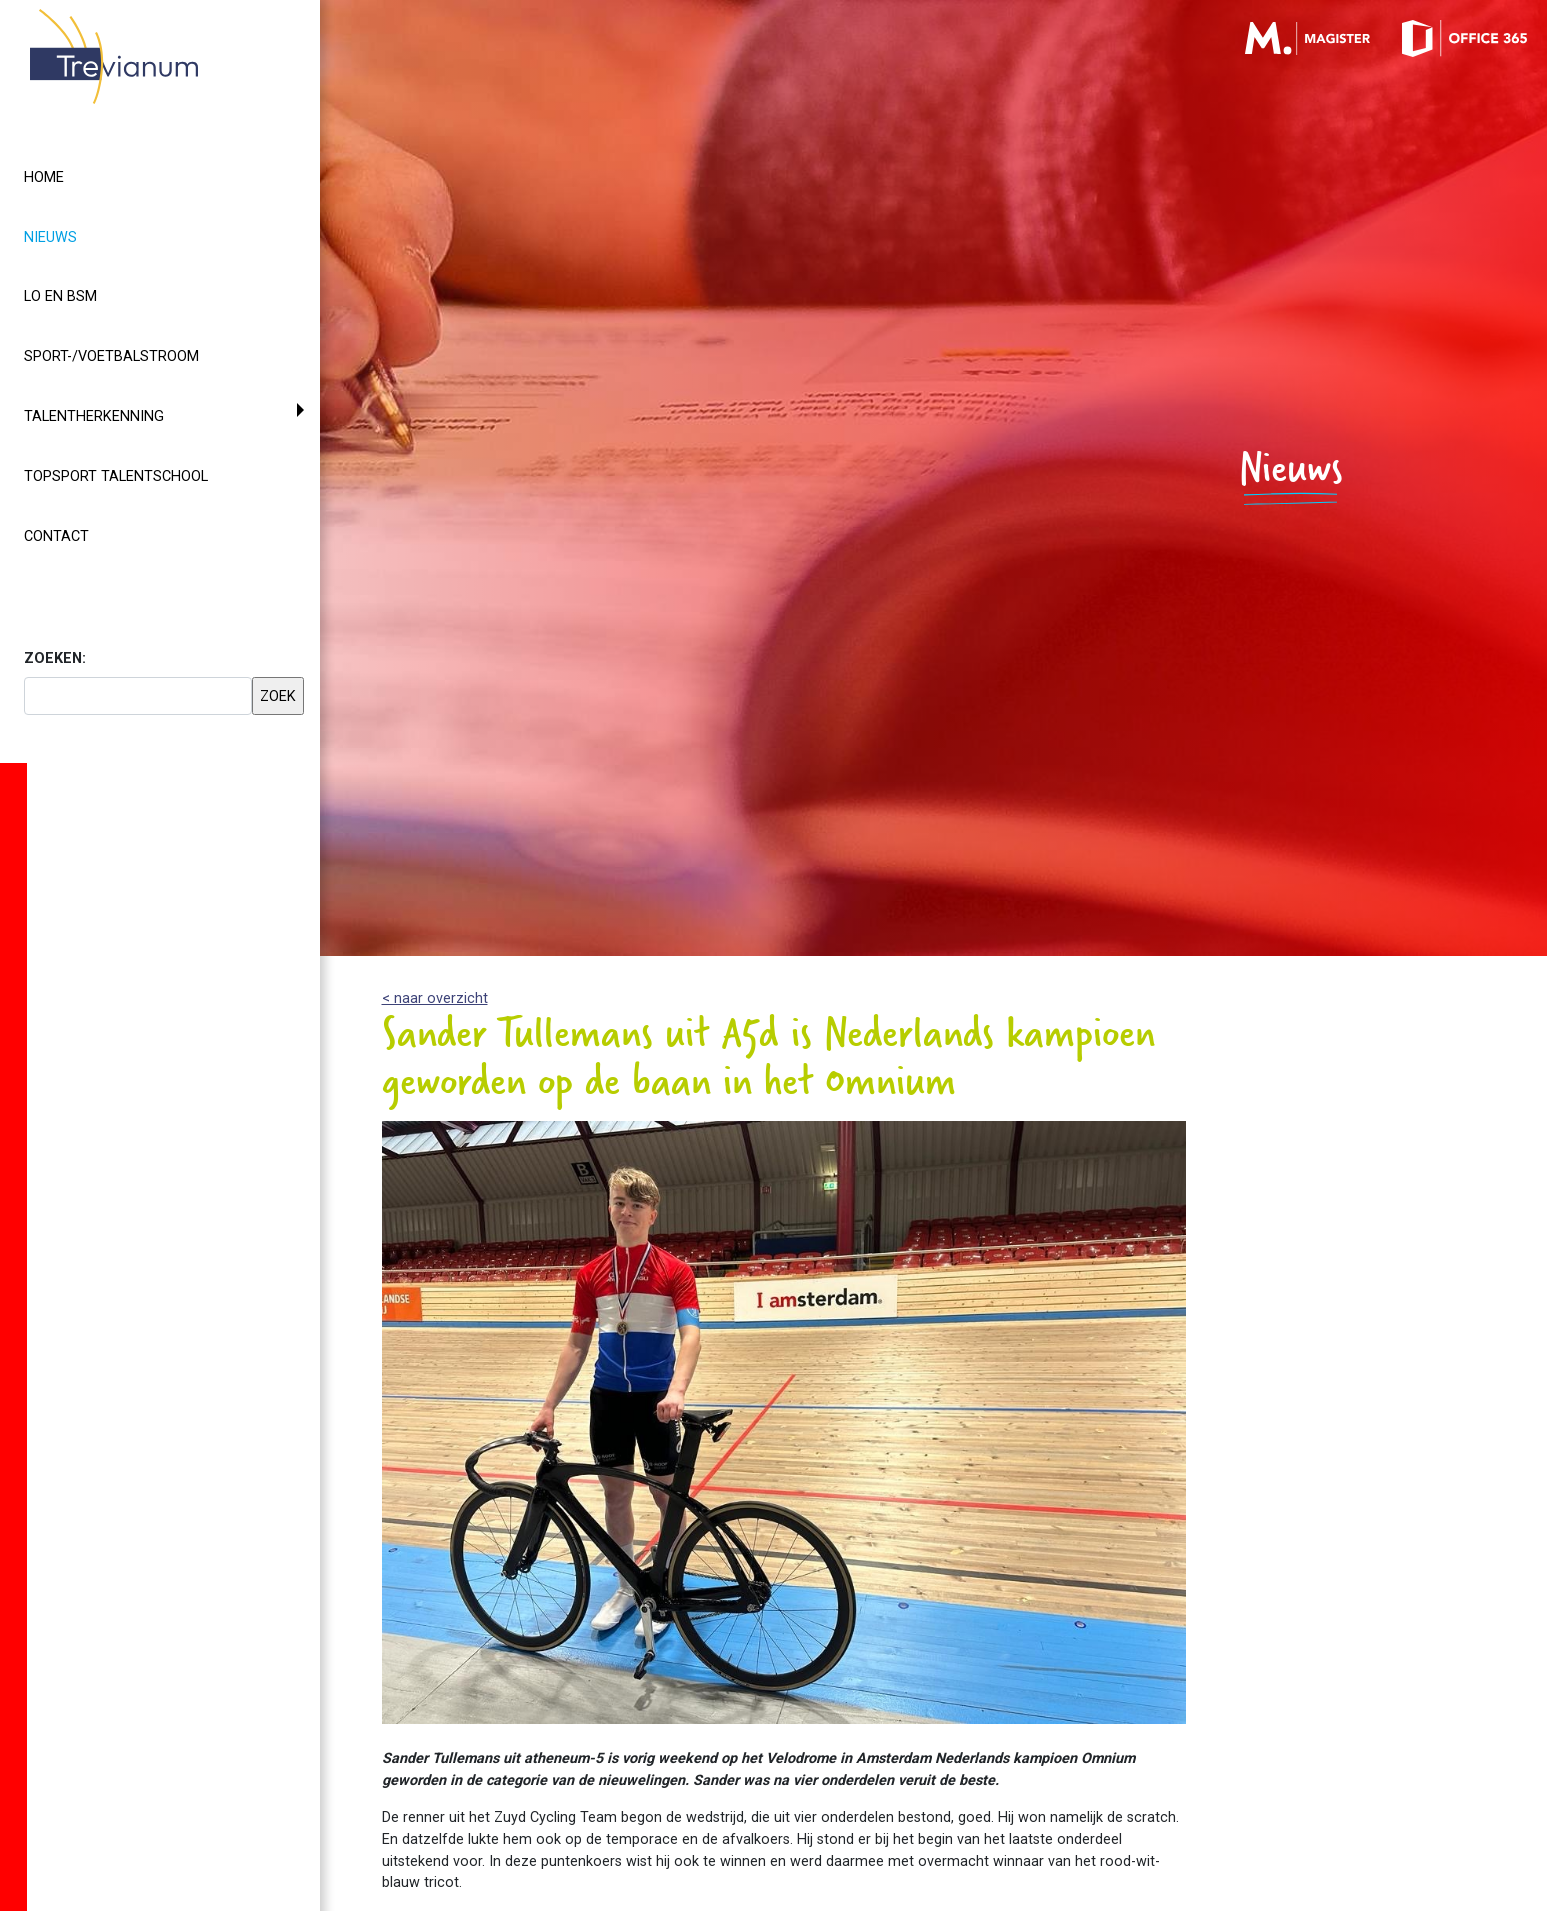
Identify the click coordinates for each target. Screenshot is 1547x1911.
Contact (56, 536)
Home (44, 177)
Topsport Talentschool (116, 476)
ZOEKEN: (55, 658)
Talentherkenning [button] (94, 416)
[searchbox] (138, 696)
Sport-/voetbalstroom (111, 356)
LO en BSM (60, 296)
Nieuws (86, 236)
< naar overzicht (435, 998)
